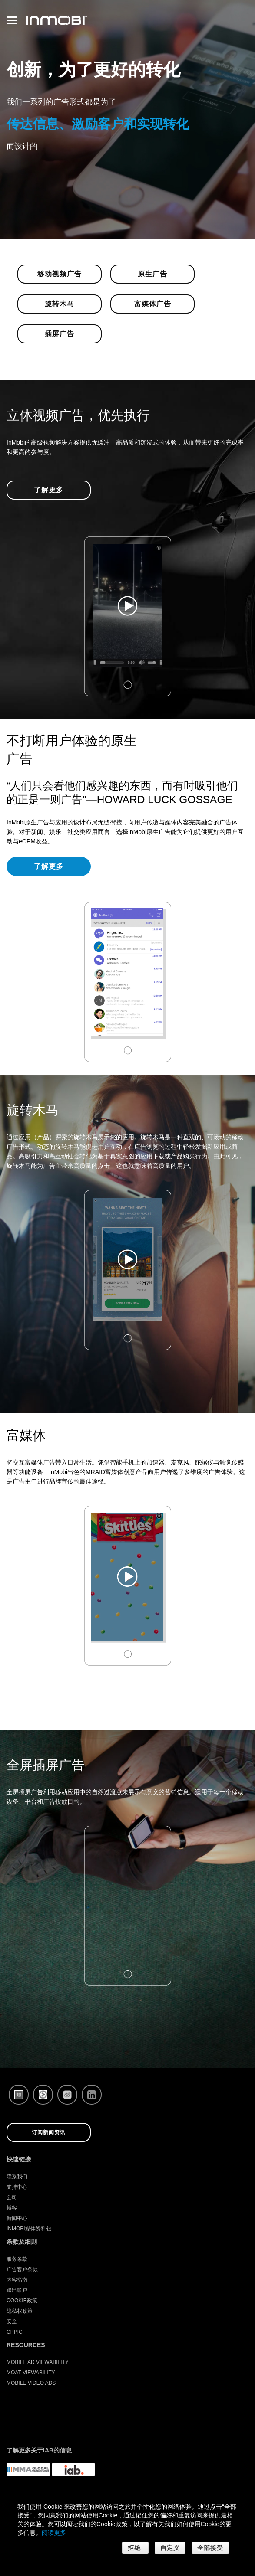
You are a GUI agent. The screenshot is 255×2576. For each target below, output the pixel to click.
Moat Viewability (31, 2373)
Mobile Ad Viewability (38, 2362)
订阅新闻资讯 (49, 2132)
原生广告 (152, 274)
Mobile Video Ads (31, 2383)
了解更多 (48, 490)
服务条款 (17, 2259)
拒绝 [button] (135, 2547)
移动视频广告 (59, 274)
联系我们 (17, 2177)
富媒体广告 (152, 304)
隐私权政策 (20, 2311)
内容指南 (17, 2280)
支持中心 (17, 2187)
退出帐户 (17, 2290)
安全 (12, 2321)
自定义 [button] (170, 2547)
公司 (12, 2197)
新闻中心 (17, 2218)
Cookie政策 (22, 2301)
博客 (12, 2208)
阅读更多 (54, 2532)
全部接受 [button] (210, 2547)
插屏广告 (59, 334)
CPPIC (15, 2332)
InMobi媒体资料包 (29, 2229)
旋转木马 (59, 304)
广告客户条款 (22, 2269)
